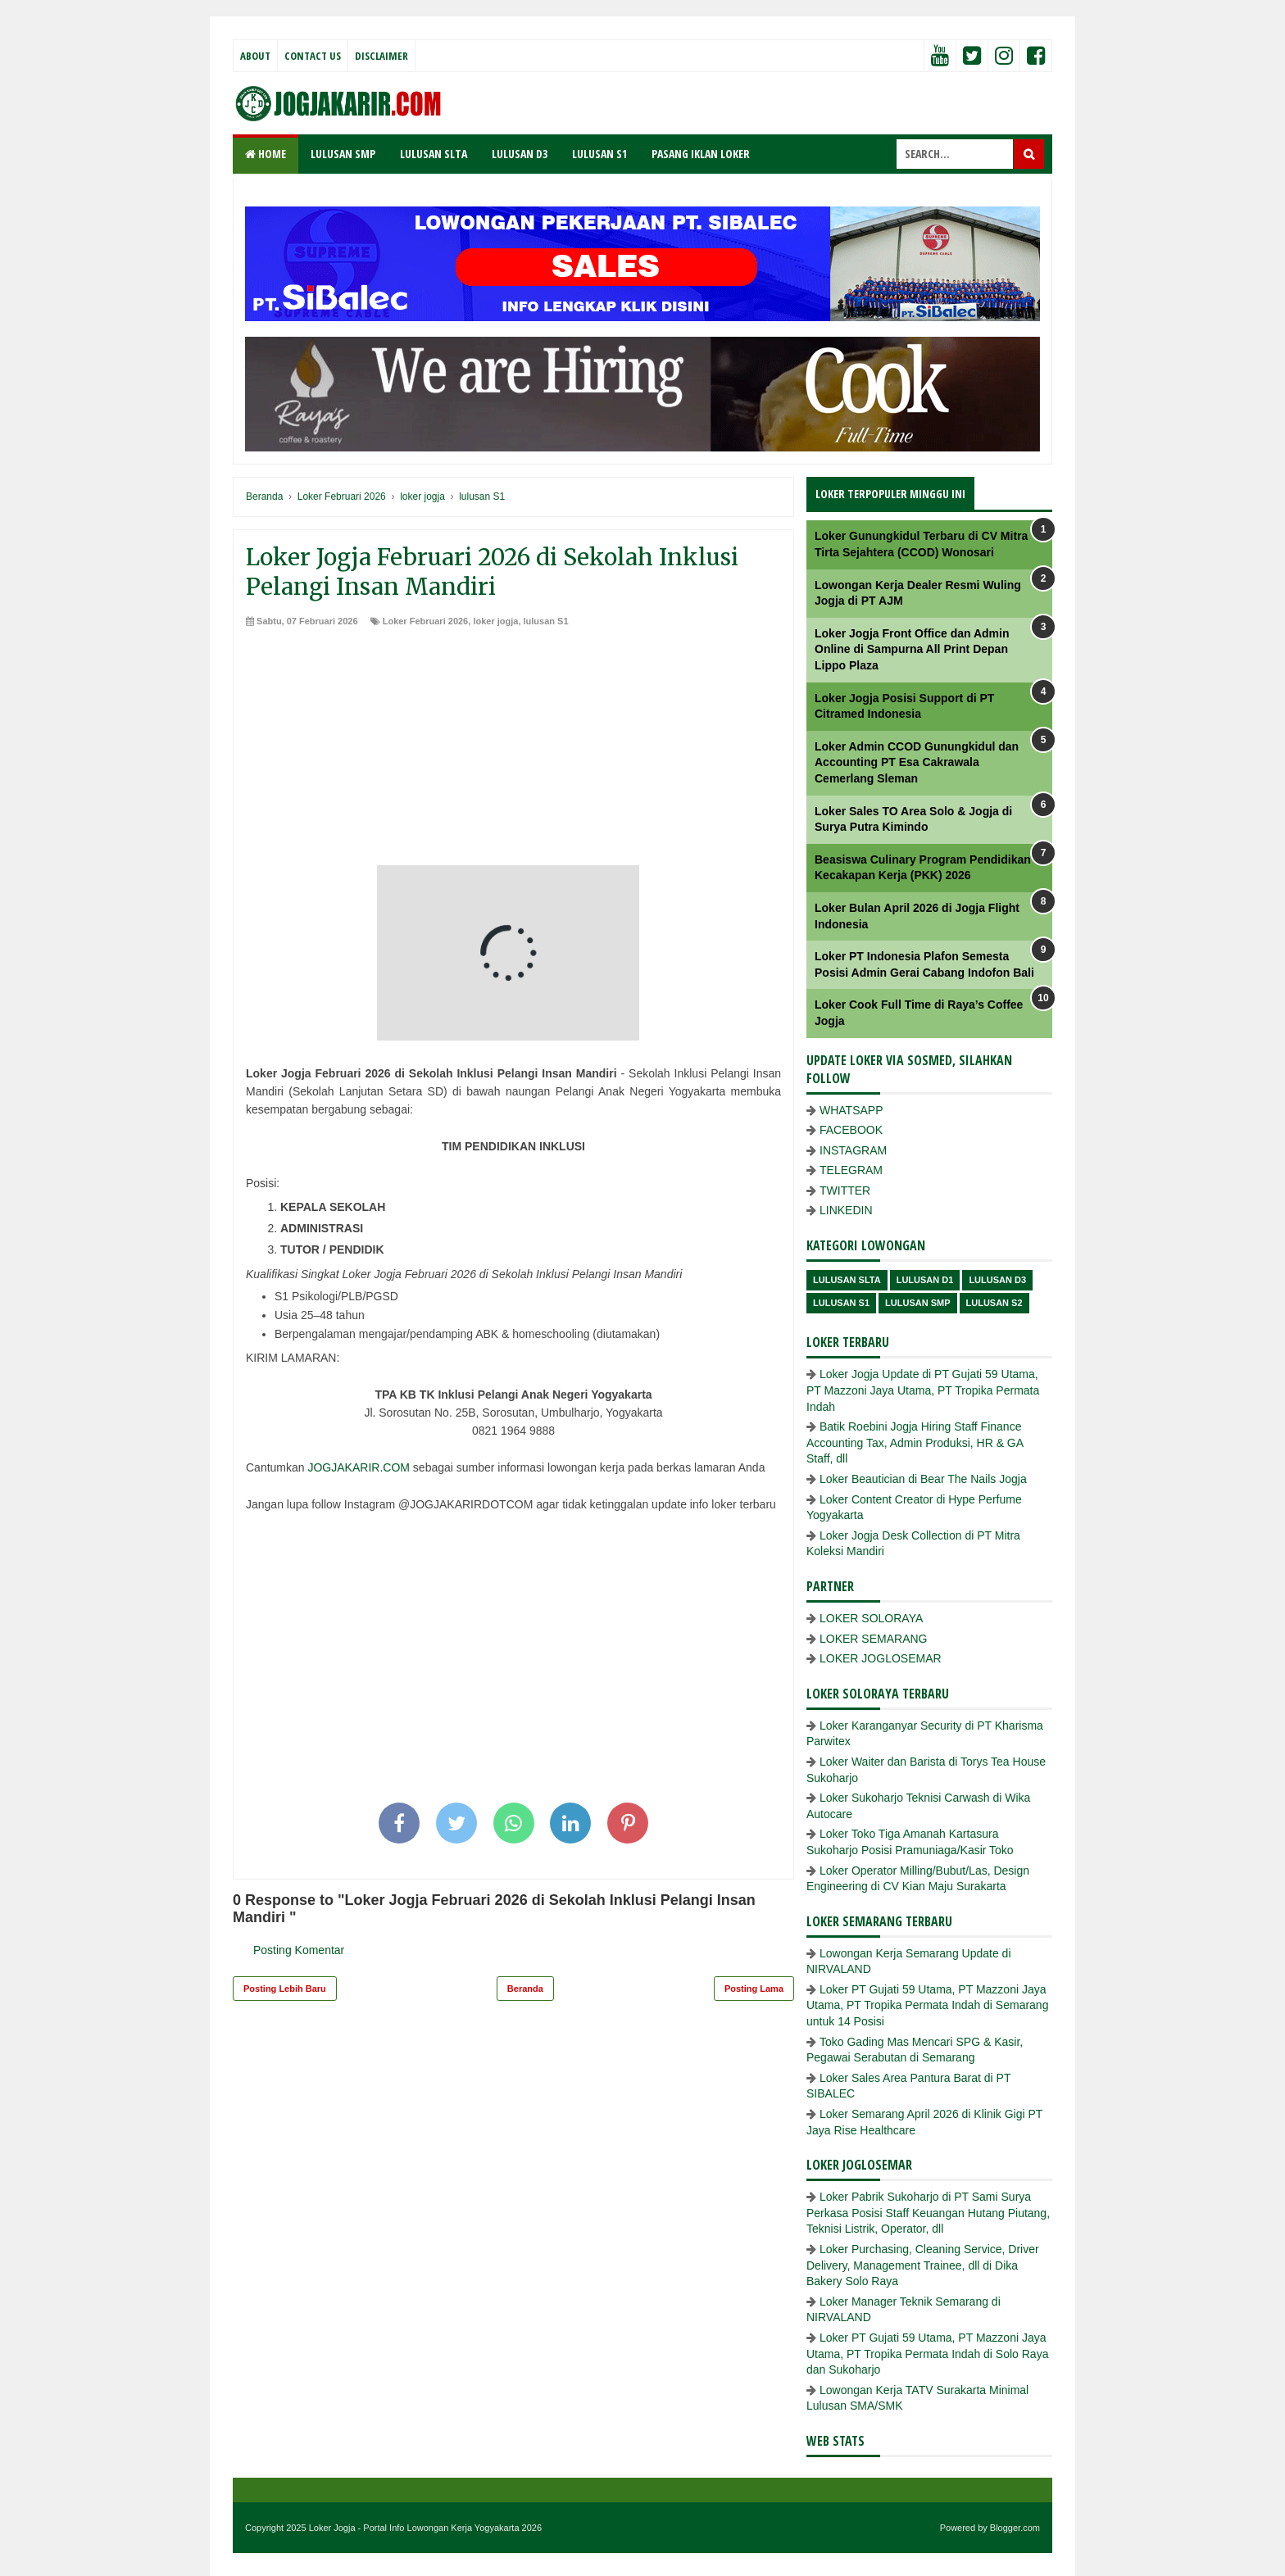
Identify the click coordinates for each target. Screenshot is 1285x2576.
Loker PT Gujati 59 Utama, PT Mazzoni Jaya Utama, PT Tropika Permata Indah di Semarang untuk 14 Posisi (927, 2005)
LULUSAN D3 (519, 153)
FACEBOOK (851, 1129)
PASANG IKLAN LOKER (701, 153)
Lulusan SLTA (847, 1280)
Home (265, 153)
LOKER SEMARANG (873, 1638)
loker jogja (495, 621)
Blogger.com (1015, 2528)
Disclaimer (381, 55)
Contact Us (312, 55)
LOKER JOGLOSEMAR (881, 1658)
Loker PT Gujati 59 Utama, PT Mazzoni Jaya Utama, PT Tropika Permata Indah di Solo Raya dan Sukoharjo (927, 2353)
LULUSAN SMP (343, 153)
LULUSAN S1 (599, 153)
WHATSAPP (851, 1110)
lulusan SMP (917, 1303)
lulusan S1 (546, 621)
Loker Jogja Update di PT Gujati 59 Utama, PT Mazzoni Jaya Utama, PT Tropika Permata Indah (922, 1390)
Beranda (525, 1988)
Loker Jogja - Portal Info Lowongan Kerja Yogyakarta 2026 (425, 2528)
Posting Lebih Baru (284, 1988)
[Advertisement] (513, 750)
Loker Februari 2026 (426, 621)
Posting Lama (753, 1988)
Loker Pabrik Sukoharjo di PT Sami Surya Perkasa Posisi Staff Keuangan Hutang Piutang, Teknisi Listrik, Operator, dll (928, 2212)
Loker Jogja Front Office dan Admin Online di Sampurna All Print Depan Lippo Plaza (912, 649)
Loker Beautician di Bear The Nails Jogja (923, 1478)
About (255, 55)
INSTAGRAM (853, 1150)
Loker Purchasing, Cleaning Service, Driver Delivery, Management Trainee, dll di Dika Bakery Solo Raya (922, 2265)
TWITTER (845, 1190)
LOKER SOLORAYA (871, 1618)
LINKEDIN (846, 1210)
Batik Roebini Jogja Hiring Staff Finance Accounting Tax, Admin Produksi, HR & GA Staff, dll (914, 1442)
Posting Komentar (298, 1950)
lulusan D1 (925, 1280)
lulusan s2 (994, 1303)
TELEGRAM (851, 1170)
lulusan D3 (997, 1280)
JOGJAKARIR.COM (358, 1467)
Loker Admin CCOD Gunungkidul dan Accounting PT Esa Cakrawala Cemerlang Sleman (917, 762)
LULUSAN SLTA (433, 153)
